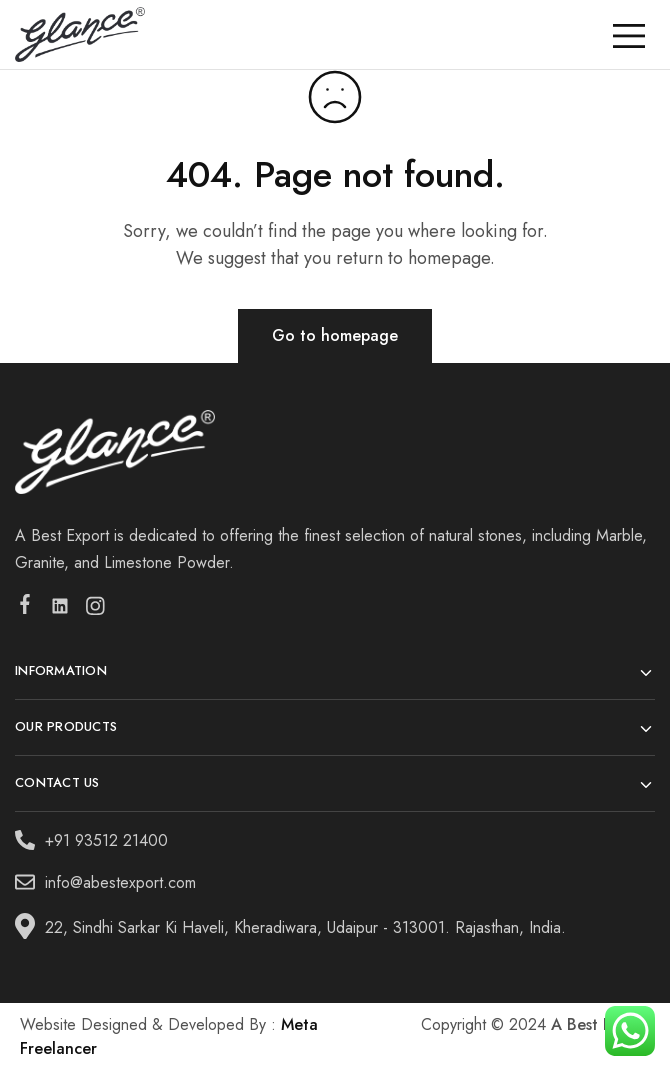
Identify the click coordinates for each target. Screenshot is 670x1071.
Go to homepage (335, 335)
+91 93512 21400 (106, 840)
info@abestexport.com (120, 882)
